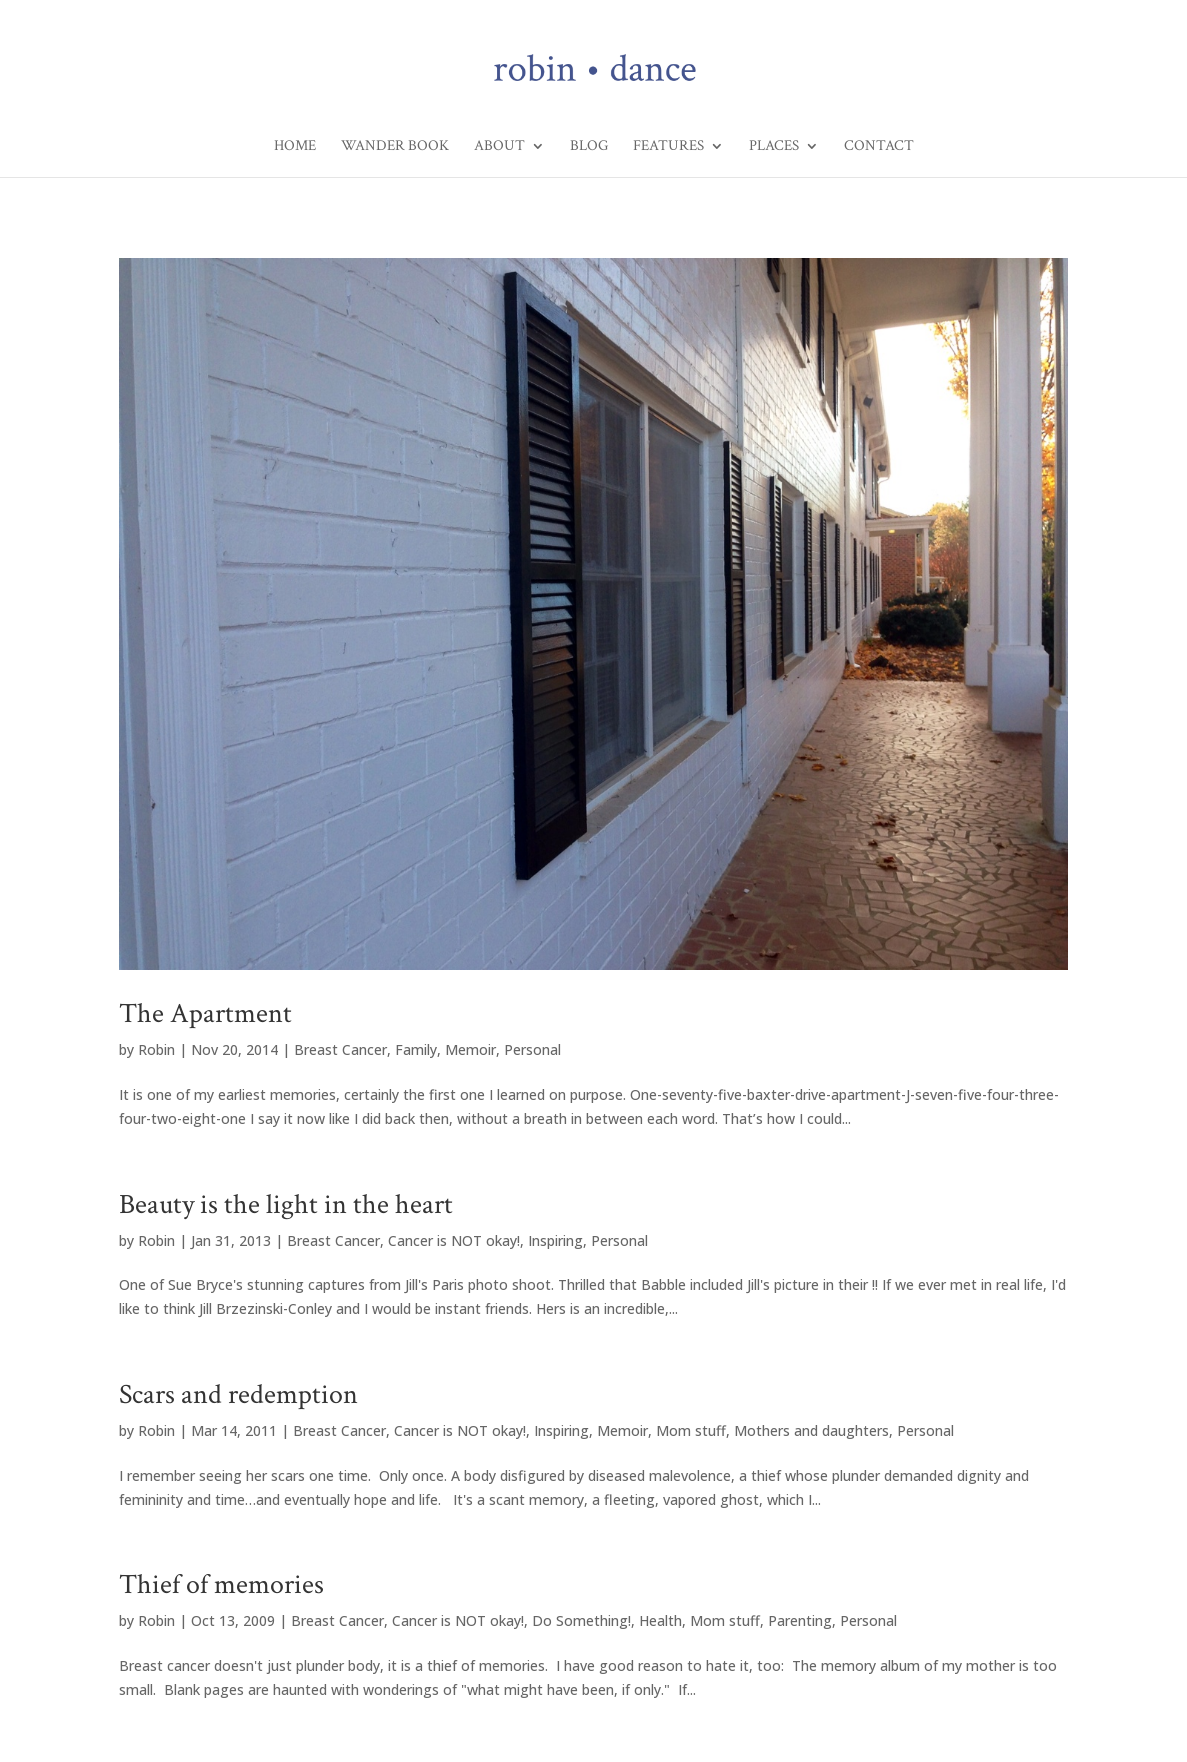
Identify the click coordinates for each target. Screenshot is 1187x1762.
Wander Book (395, 147)
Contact (879, 147)
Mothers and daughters (811, 1430)
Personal (532, 1049)
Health (660, 1620)
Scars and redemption (238, 1394)
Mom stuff (691, 1430)
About (499, 147)
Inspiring (555, 1240)
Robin (156, 1049)
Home (295, 147)
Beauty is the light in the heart (286, 1204)
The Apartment (205, 1013)
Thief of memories (221, 1584)
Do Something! (581, 1620)
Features (668, 147)
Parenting (800, 1620)
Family (416, 1049)
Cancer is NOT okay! (454, 1240)
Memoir (470, 1049)
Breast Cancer (340, 1049)
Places (774, 147)
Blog (589, 147)
